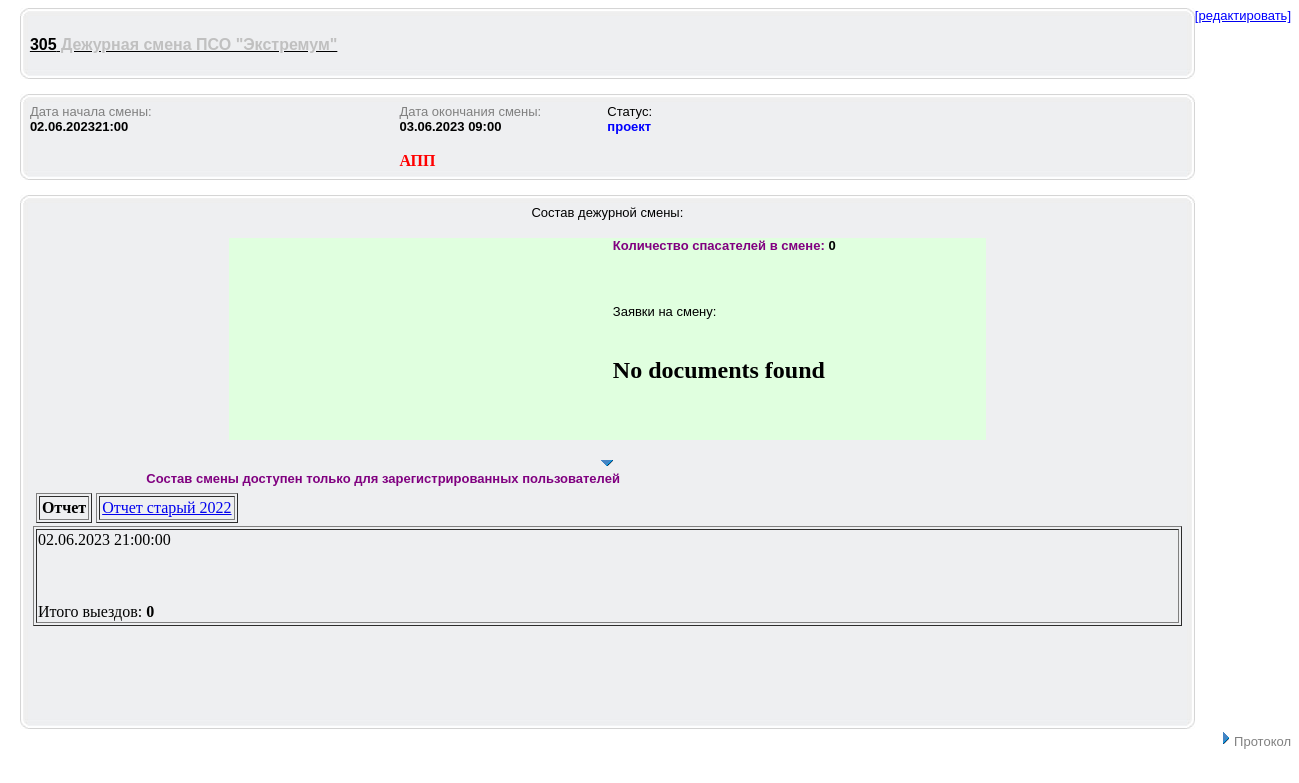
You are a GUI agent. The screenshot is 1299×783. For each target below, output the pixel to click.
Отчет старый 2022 (166, 507)
